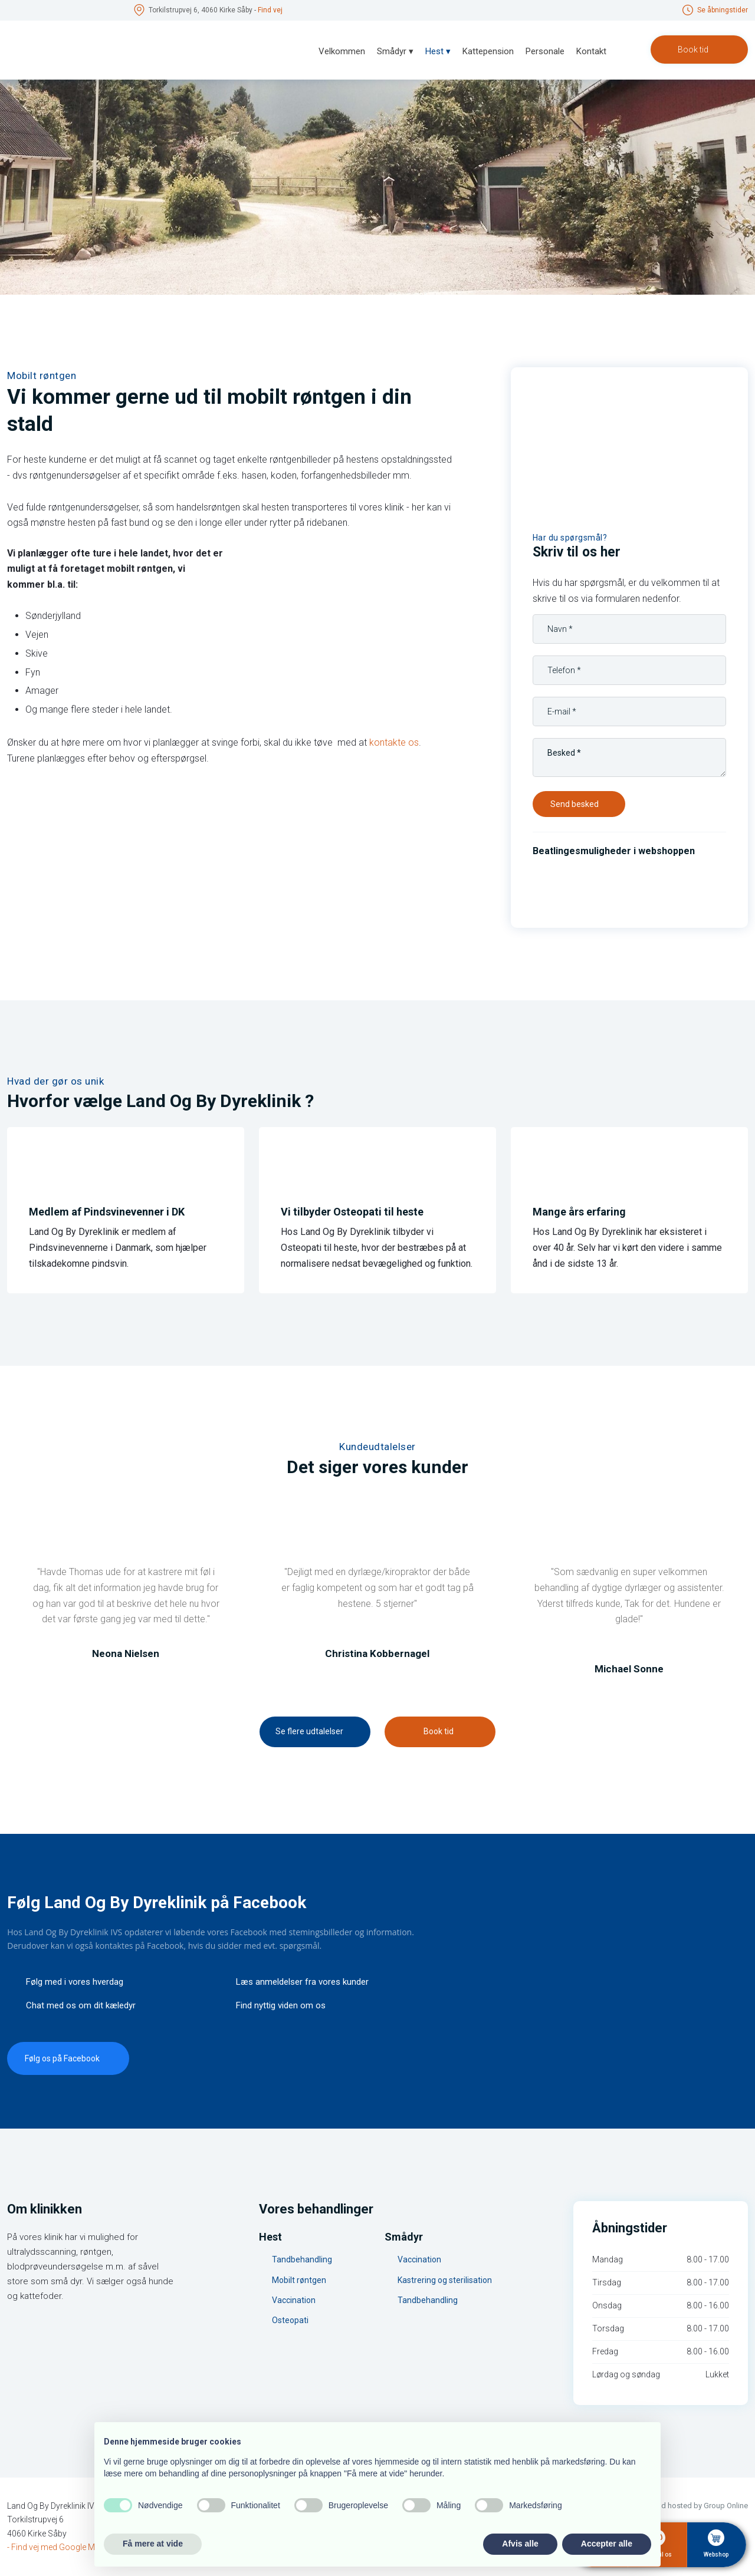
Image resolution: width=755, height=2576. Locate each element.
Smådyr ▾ (395, 51)
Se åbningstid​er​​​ (722, 10)
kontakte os (394, 742)
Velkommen (342, 51)
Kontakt (591, 51)
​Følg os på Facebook (62, 2058)
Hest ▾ (438, 51)
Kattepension (488, 51)
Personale (545, 51)
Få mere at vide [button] (153, 2543)
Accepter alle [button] (606, 2543)
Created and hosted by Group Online (686, 2505)
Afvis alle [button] (520, 2543)
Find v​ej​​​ (270, 10)
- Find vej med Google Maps (58, 2547)
